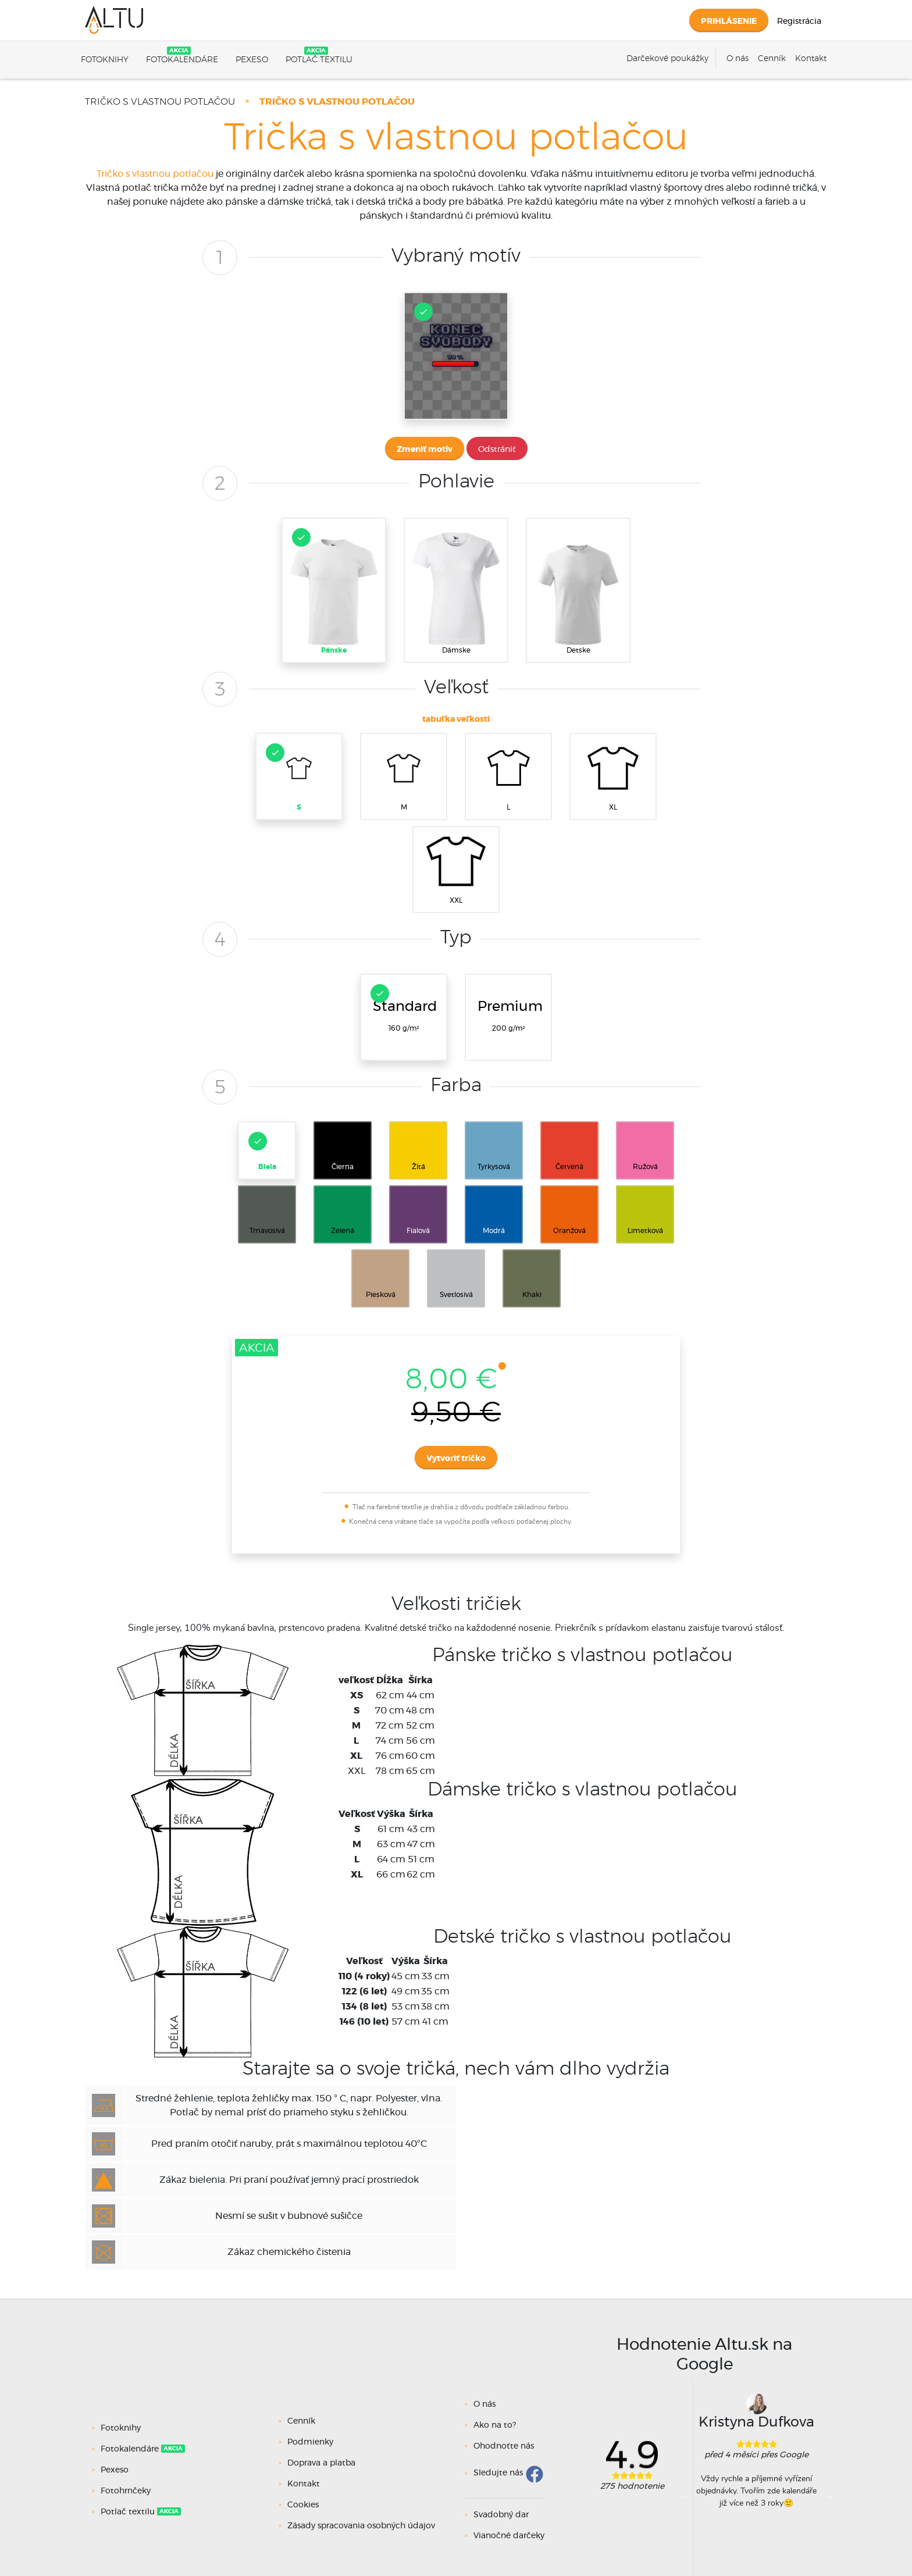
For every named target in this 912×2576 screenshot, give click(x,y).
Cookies (303, 2505)
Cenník (772, 59)
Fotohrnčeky (127, 2491)
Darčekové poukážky (667, 59)
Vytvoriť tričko (456, 1459)
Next (829, 2496)
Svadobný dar (501, 2515)
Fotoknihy (105, 60)
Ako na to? (494, 2425)
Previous (684, 2496)
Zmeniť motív (425, 450)
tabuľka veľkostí (456, 719)
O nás (737, 59)
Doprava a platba (321, 2463)
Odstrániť (497, 450)
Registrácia (799, 21)
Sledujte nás (498, 2474)
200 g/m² (510, 1015)
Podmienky (310, 2442)
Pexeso (252, 60)
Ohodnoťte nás (503, 2446)
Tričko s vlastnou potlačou (160, 101)
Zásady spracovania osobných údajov (361, 2526)
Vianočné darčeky (508, 2536)
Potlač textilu (319, 60)
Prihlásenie (729, 21)
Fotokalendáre (182, 60)
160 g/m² (403, 1008)
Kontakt (810, 59)
